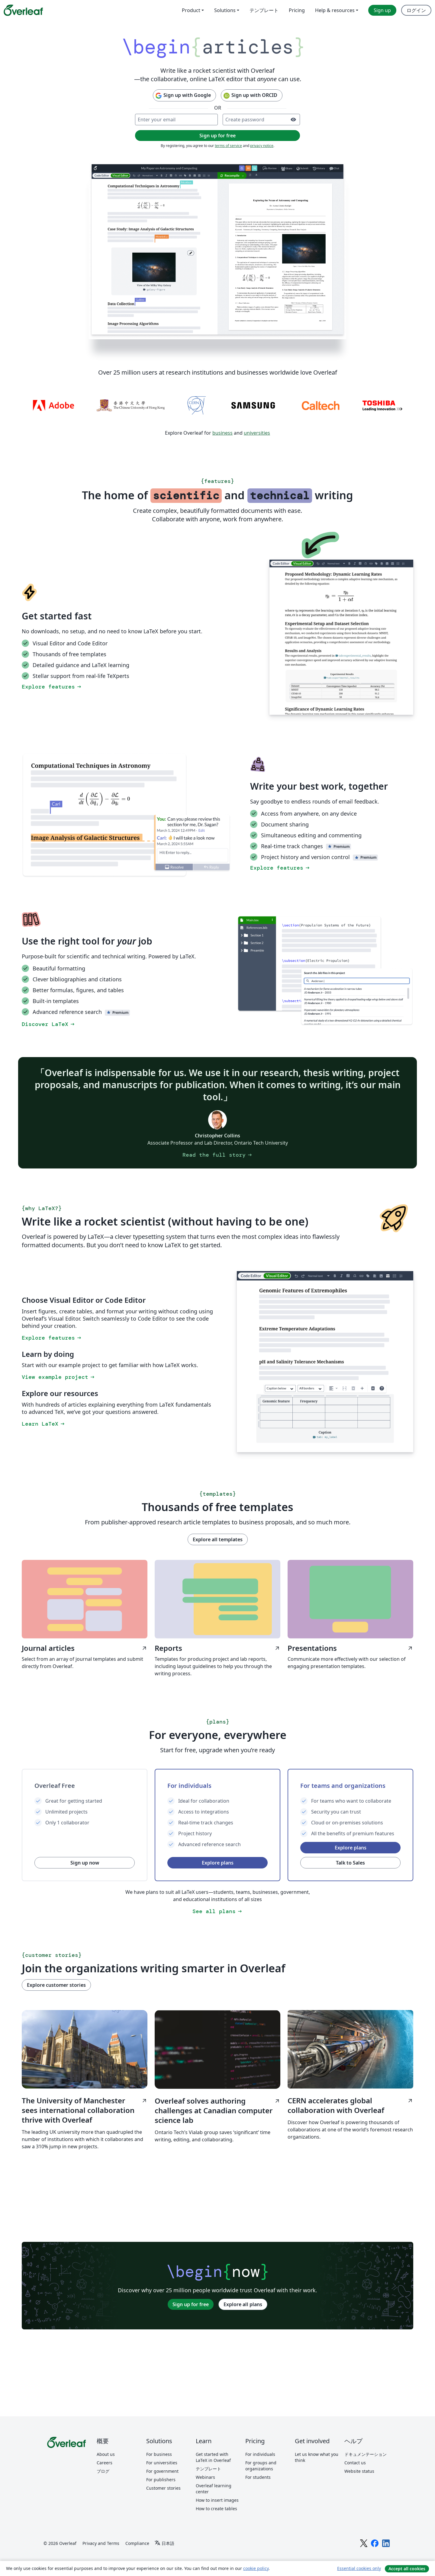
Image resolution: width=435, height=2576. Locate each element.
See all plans (217, 1911)
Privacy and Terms (100, 2543)
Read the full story (217, 1155)
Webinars (205, 2477)
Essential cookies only (359, 2568)
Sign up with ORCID (250, 95)
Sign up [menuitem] (382, 10)
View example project (58, 1377)
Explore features (52, 686)
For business (159, 2454)
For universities (161, 2463)
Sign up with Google (183, 95)
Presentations (350, 1648)
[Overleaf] (23, 10)
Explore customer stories (56, 1985)
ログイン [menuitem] (416, 10)
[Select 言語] (164, 2543)
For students (258, 2477)
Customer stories (163, 2488)
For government (162, 2471)
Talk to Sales (350, 1862)
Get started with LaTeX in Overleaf (213, 2457)
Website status (359, 2471)
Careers (104, 2463)
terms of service (228, 145)
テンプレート (208, 2469)
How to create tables (216, 2508)
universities (257, 433)
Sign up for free (190, 2304)
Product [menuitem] (191, 10)
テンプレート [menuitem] (264, 10)
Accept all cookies (406, 2568)
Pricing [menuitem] (297, 10)
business (222, 433)
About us (106, 2454)
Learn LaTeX (44, 1423)
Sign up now (84, 1862)
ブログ (103, 2471)
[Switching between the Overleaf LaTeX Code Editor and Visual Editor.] (341, 637)
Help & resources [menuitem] (335, 10)
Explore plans (218, 1862)
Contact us (355, 2463)
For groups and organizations (260, 2466)
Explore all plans (243, 2304)
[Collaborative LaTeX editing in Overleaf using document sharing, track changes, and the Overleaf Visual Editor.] (218, 251)
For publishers (161, 2479)
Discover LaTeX (49, 1024)
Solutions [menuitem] (225, 10)
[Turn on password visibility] (293, 119)
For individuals (260, 2454)
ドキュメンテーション (365, 2454)
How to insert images (217, 2500)
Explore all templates (218, 1539)
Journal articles (84, 1648)
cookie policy (256, 2568)
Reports (217, 1648)
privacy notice (261, 145)
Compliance (137, 2543)
